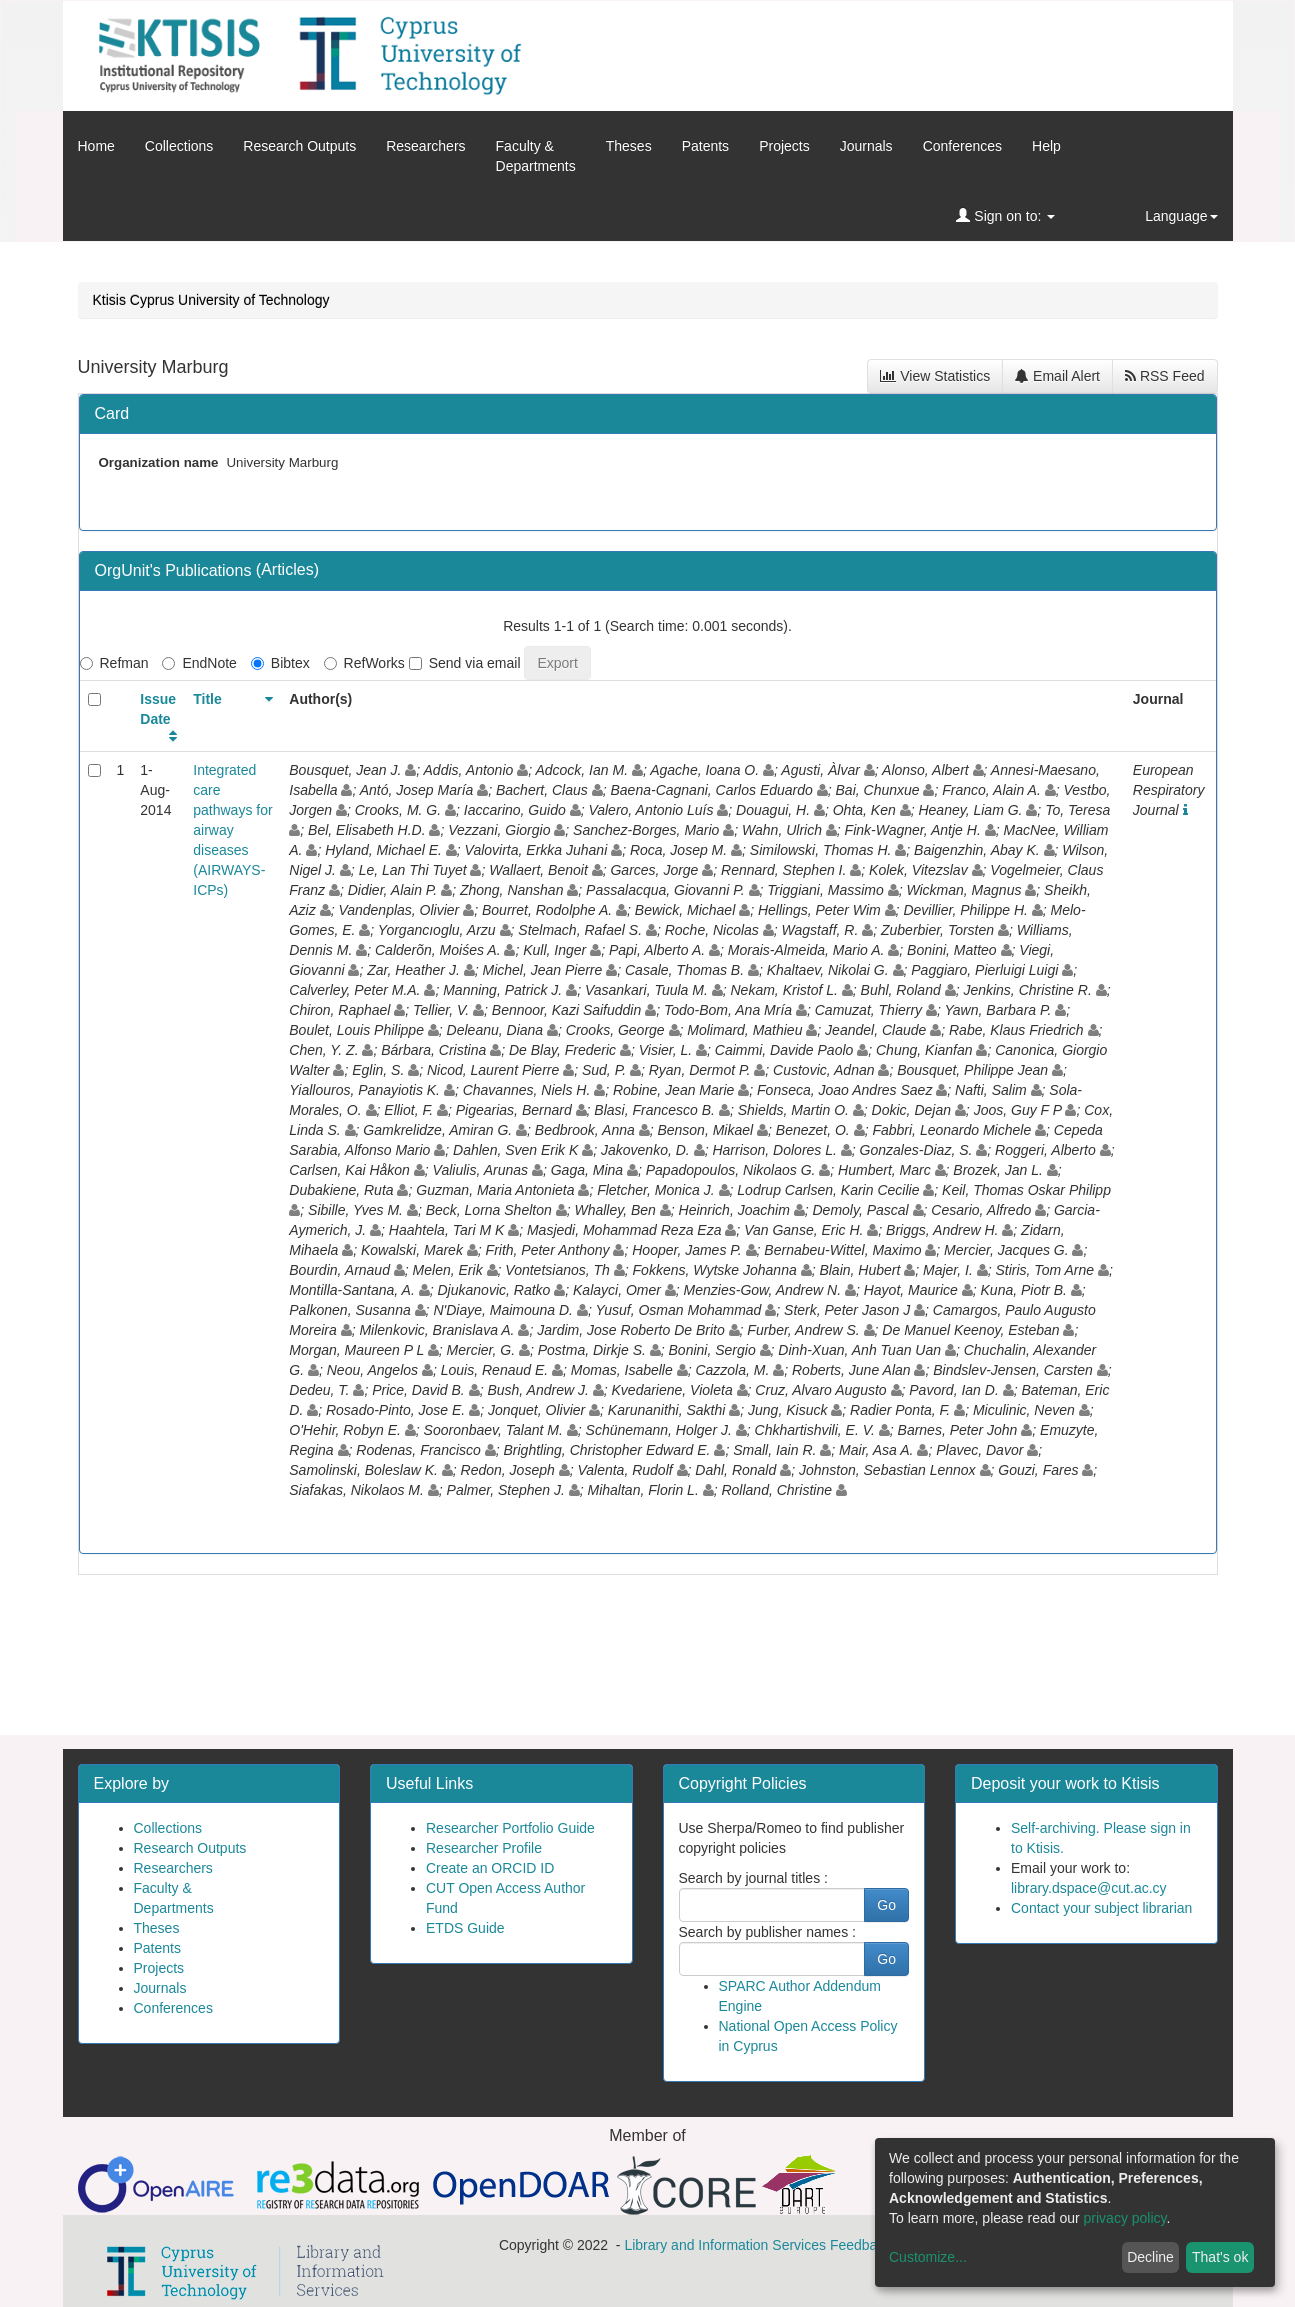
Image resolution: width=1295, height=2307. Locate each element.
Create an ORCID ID (490, 1868)
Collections (179, 146)
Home (96, 146)
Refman (114, 663)
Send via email (465, 663)
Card (112, 413)
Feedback (860, 2245)
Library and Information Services (725, 2245)
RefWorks (364, 663)
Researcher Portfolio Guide (510, 1828)
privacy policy (1125, 2218)
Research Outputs (299, 146)
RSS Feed (1164, 376)
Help (1046, 146)
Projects (784, 146)
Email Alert (1057, 376)
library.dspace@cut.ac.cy (1089, 1888)
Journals (866, 146)
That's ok (1220, 2257)
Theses (629, 146)
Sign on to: (1005, 216)
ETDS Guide (465, 1928)
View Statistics (935, 376)
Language (1181, 216)
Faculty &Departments (536, 156)
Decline (1150, 2257)
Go (886, 1905)
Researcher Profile (484, 1848)
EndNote (199, 663)
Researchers (425, 146)
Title (207, 699)
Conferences (962, 146)
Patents (705, 146)
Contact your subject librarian (1101, 1908)
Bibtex (280, 663)
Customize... (928, 2257)
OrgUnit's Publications (175, 570)
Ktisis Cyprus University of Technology (211, 300)
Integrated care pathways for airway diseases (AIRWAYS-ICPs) (232, 830)
